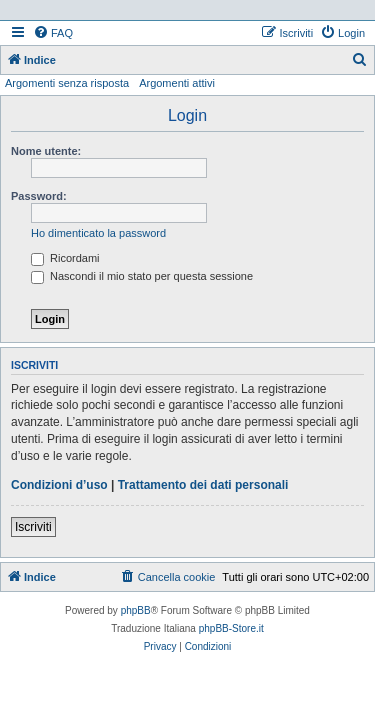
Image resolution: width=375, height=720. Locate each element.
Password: (39, 196)
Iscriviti (33, 527)
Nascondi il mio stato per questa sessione (142, 276)
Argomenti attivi (177, 83)
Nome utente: (46, 151)
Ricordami (65, 258)
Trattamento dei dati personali (203, 485)
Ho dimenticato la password (98, 233)
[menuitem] (53, 33)
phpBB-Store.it (231, 628)
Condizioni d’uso (59, 485)
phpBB (136, 610)
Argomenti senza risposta (67, 83)
